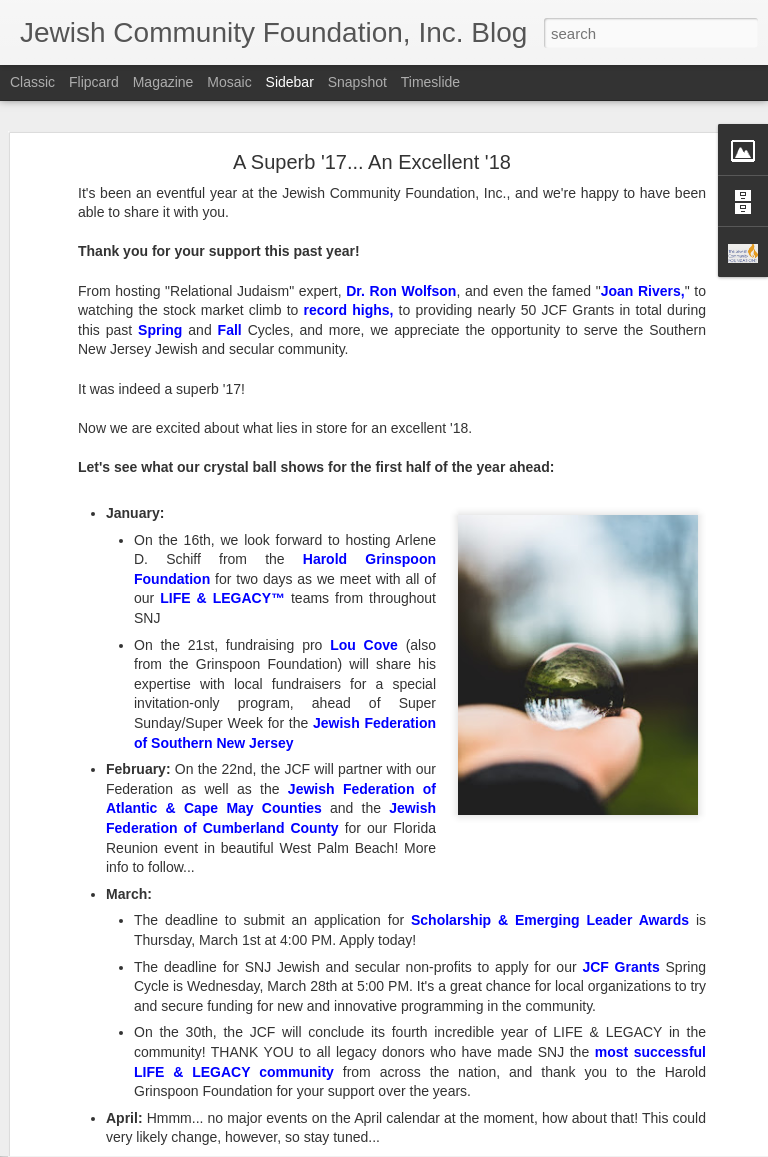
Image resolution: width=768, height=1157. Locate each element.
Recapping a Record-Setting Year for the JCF (169, 1067)
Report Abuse (505, 1146)
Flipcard (94, 82)
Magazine (163, 82)
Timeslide (430, 82)
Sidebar (290, 82)
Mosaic (229, 82)
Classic (32, 82)
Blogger (446, 1146)
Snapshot (357, 82)
